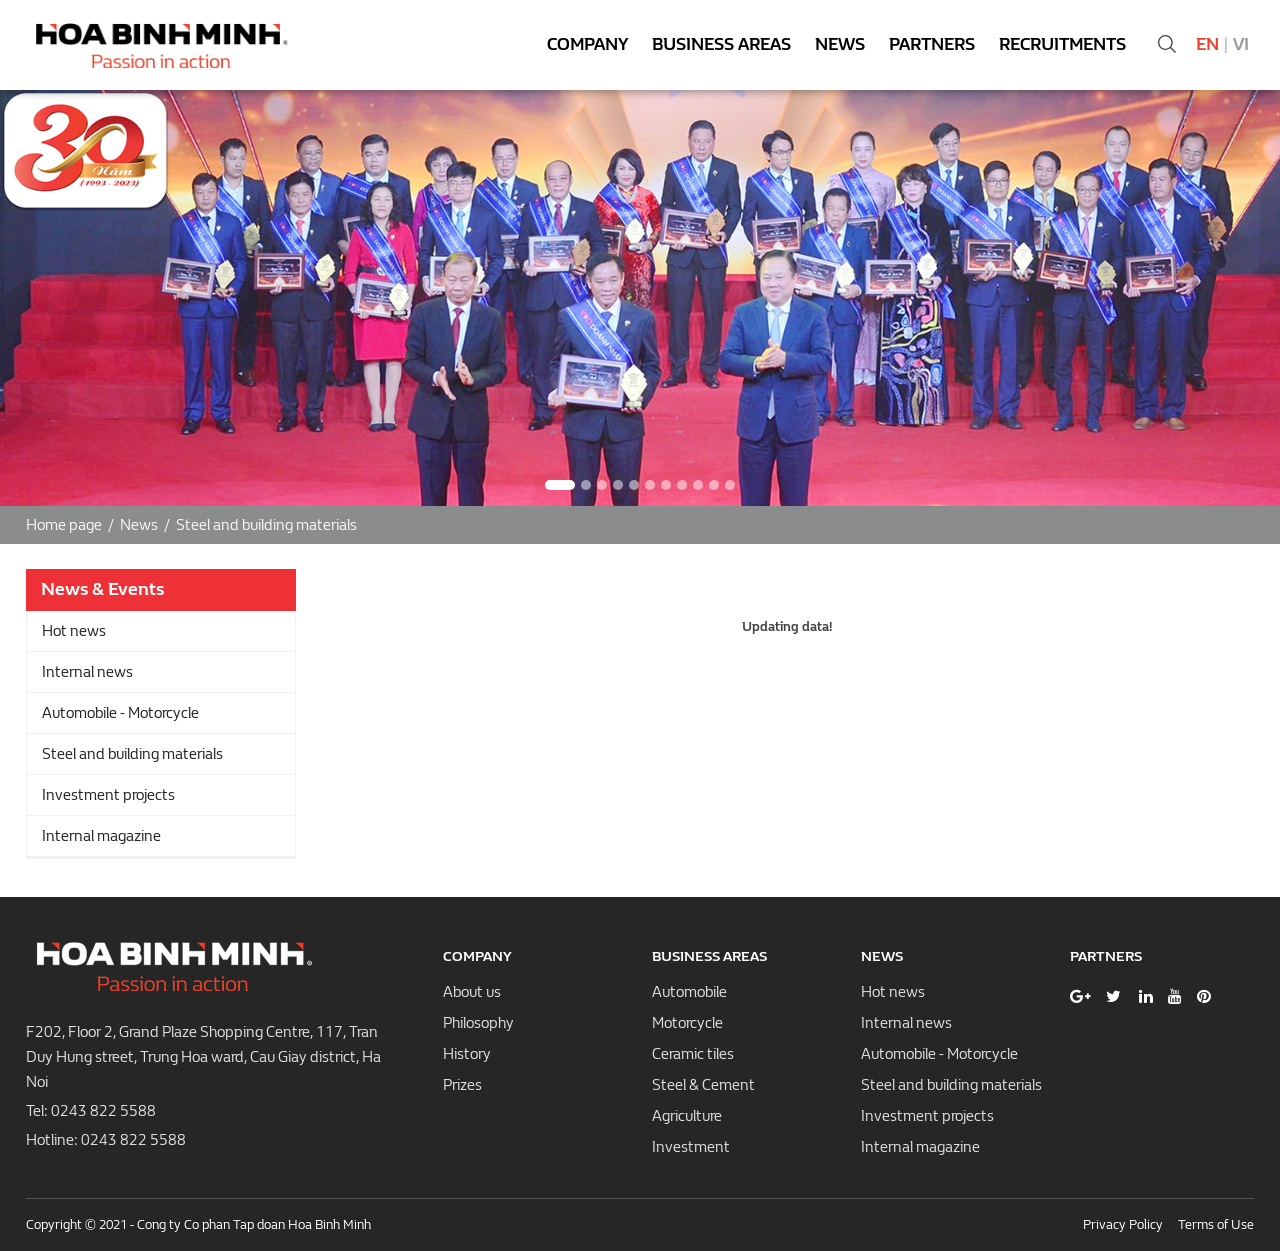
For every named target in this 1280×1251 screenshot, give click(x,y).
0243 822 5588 (103, 1111)
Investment (691, 1147)
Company (587, 44)
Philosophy (478, 1023)
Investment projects (108, 795)
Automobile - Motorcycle (120, 713)
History (467, 1054)
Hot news (74, 631)
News (840, 44)
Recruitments (1062, 44)
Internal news (87, 672)
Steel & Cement (703, 1085)
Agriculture (687, 1116)
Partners (932, 44)
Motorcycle (687, 1023)
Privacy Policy (1123, 1224)
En (1207, 44)
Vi (1241, 44)
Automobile (689, 992)
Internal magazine (101, 836)
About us (472, 992)
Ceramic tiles (693, 1054)
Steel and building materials (266, 525)
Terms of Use (1216, 1224)
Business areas (721, 44)
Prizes (462, 1085)
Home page (64, 525)
